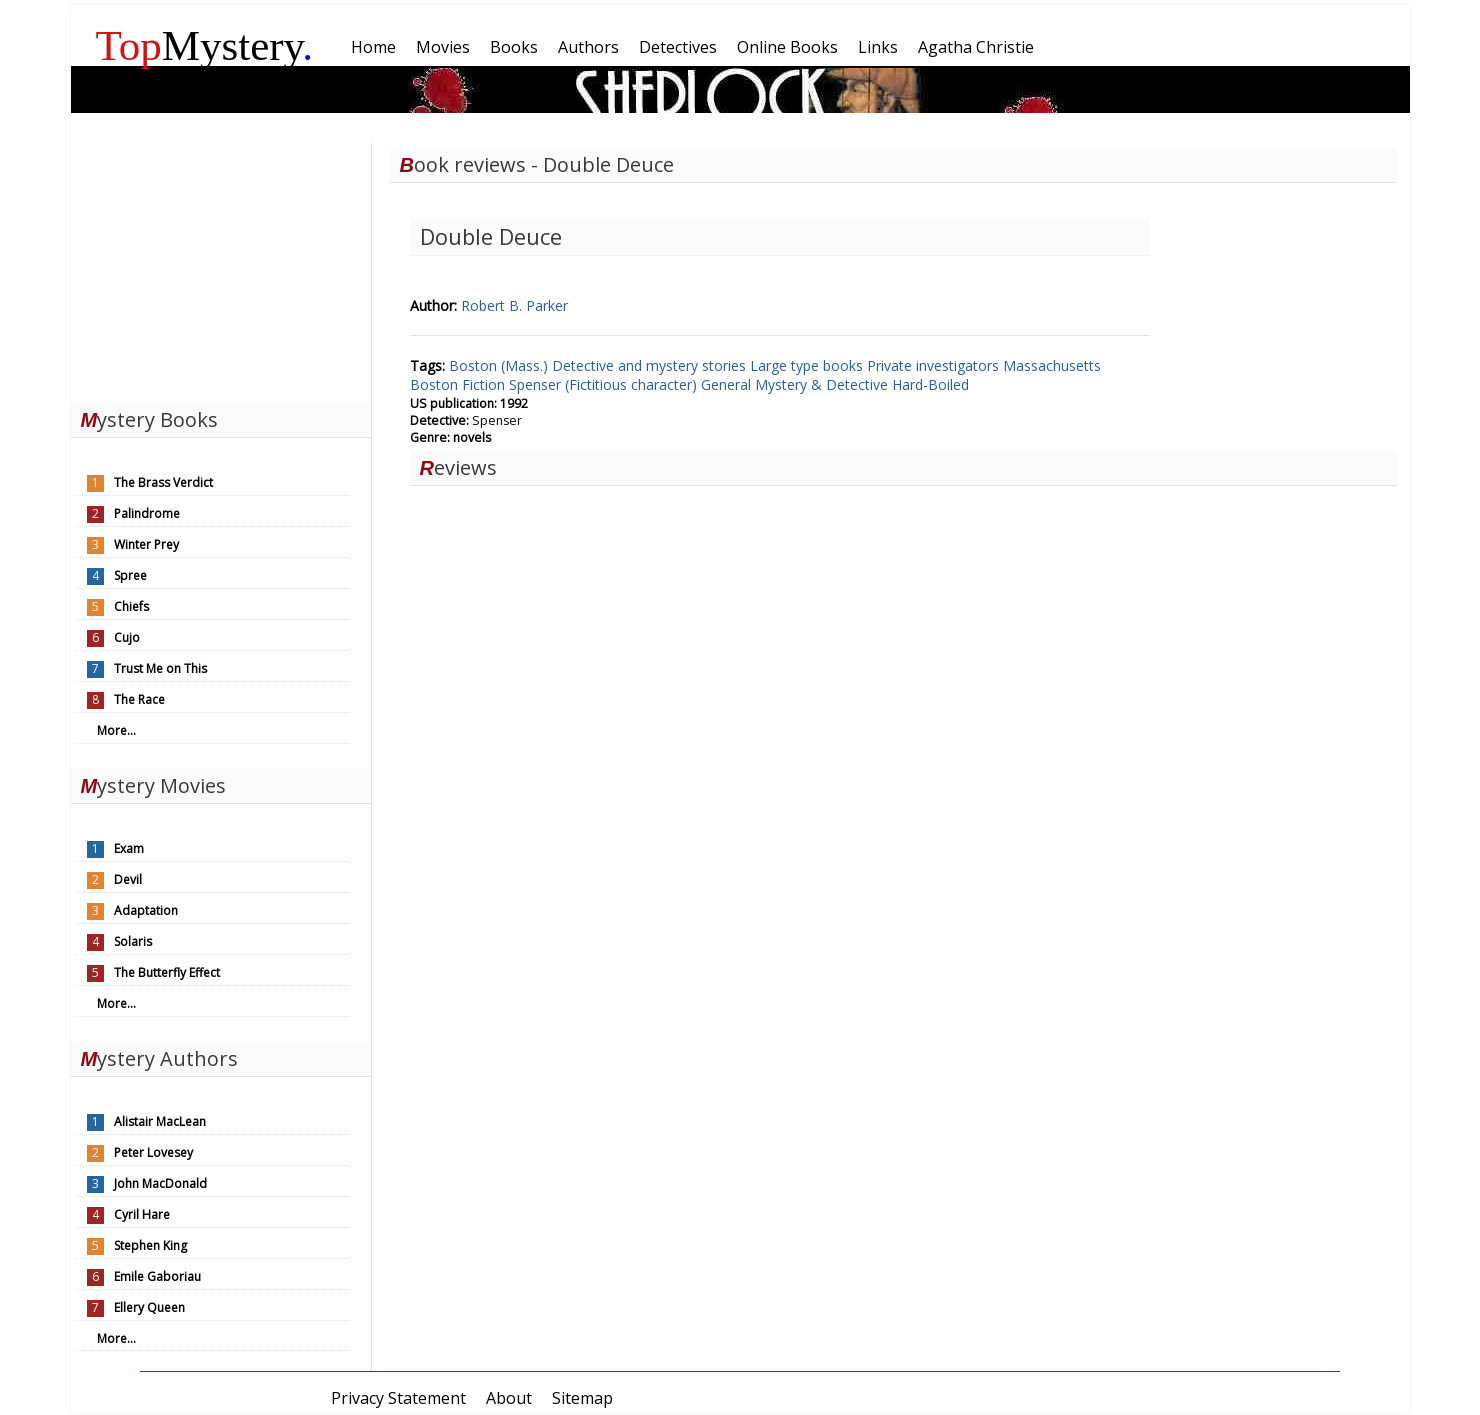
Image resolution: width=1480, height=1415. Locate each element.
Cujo (127, 637)
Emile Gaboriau (157, 1276)
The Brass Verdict (163, 482)
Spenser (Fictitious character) (605, 384)
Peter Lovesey (153, 1152)
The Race (139, 699)
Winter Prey (146, 544)
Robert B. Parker (514, 305)
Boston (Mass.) (500, 365)
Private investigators (935, 365)
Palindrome (147, 513)
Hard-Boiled (930, 384)
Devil (128, 879)
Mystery (205, 45)
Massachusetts (1052, 365)
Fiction (485, 384)
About (509, 1398)
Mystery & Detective (823, 384)
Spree (130, 575)
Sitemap (582, 1398)
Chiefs (131, 606)
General (728, 384)
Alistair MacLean (160, 1121)
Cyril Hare (142, 1214)
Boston (436, 384)
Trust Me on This (160, 668)
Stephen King (150, 1245)
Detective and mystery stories (651, 365)
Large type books (808, 365)
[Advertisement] (221, 268)
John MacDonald (160, 1183)
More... (116, 730)
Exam (129, 848)
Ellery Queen (149, 1307)
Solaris (133, 941)
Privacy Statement (398, 1398)
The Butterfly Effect (167, 972)
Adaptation (146, 910)
